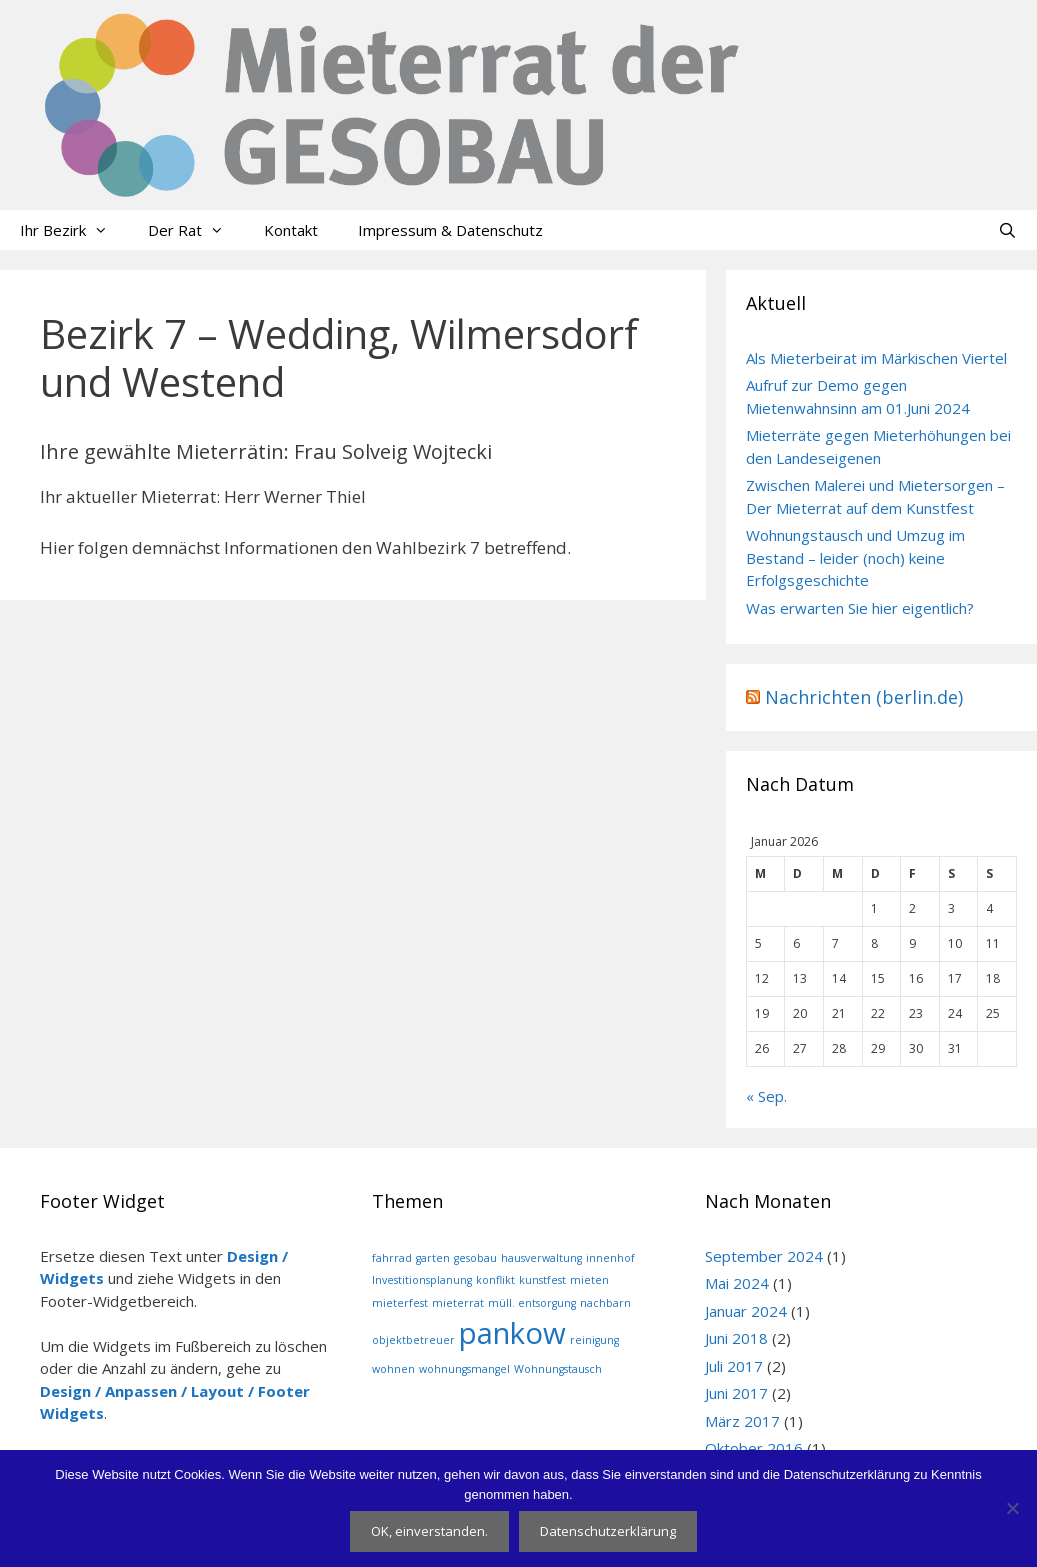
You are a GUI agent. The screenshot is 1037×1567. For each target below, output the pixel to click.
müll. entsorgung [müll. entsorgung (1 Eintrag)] (532, 1303)
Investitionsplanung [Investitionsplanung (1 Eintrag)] (422, 1280)
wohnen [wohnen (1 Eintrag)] (393, 1369)
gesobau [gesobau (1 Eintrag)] (475, 1258)
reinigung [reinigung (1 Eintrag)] (594, 1340)
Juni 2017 (736, 1393)
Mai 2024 (737, 1283)
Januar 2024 (746, 1311)
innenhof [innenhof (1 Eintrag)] (610, 1258)
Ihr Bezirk (74, 230)
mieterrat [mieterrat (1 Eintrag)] (458, 1303)
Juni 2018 (736, 1338)
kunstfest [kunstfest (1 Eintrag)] (542, 1280)
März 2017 (742, 1421)
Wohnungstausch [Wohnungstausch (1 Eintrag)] (558, 1369)
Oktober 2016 (754, 1448)
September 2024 (764, 1256)
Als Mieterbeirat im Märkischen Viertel (876, 358)
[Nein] (1012, 1508)
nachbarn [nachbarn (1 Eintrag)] (605, 1303)
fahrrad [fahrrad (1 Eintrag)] (392, 1258)
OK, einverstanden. (429, 1531)
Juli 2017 (734, 1366)
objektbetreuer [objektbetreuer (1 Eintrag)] (413, 1340)
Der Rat (196, 230)
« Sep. (766, 1096)
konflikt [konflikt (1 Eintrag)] (495, 1280)
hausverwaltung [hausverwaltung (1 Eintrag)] (541, 1258)
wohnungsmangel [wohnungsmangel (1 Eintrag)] (464, 1369)
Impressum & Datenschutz (450, 230)
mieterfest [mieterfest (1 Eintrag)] (400, 1303)
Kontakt (291, 230)
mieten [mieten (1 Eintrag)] (589, 1280)
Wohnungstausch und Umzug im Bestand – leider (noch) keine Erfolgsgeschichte (855, 557)
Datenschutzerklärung (608, 1531)
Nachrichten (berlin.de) (864, 697)
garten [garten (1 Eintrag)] (433, 1258)
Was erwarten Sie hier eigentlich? (860, 608)
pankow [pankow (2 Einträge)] (512, 1333)
